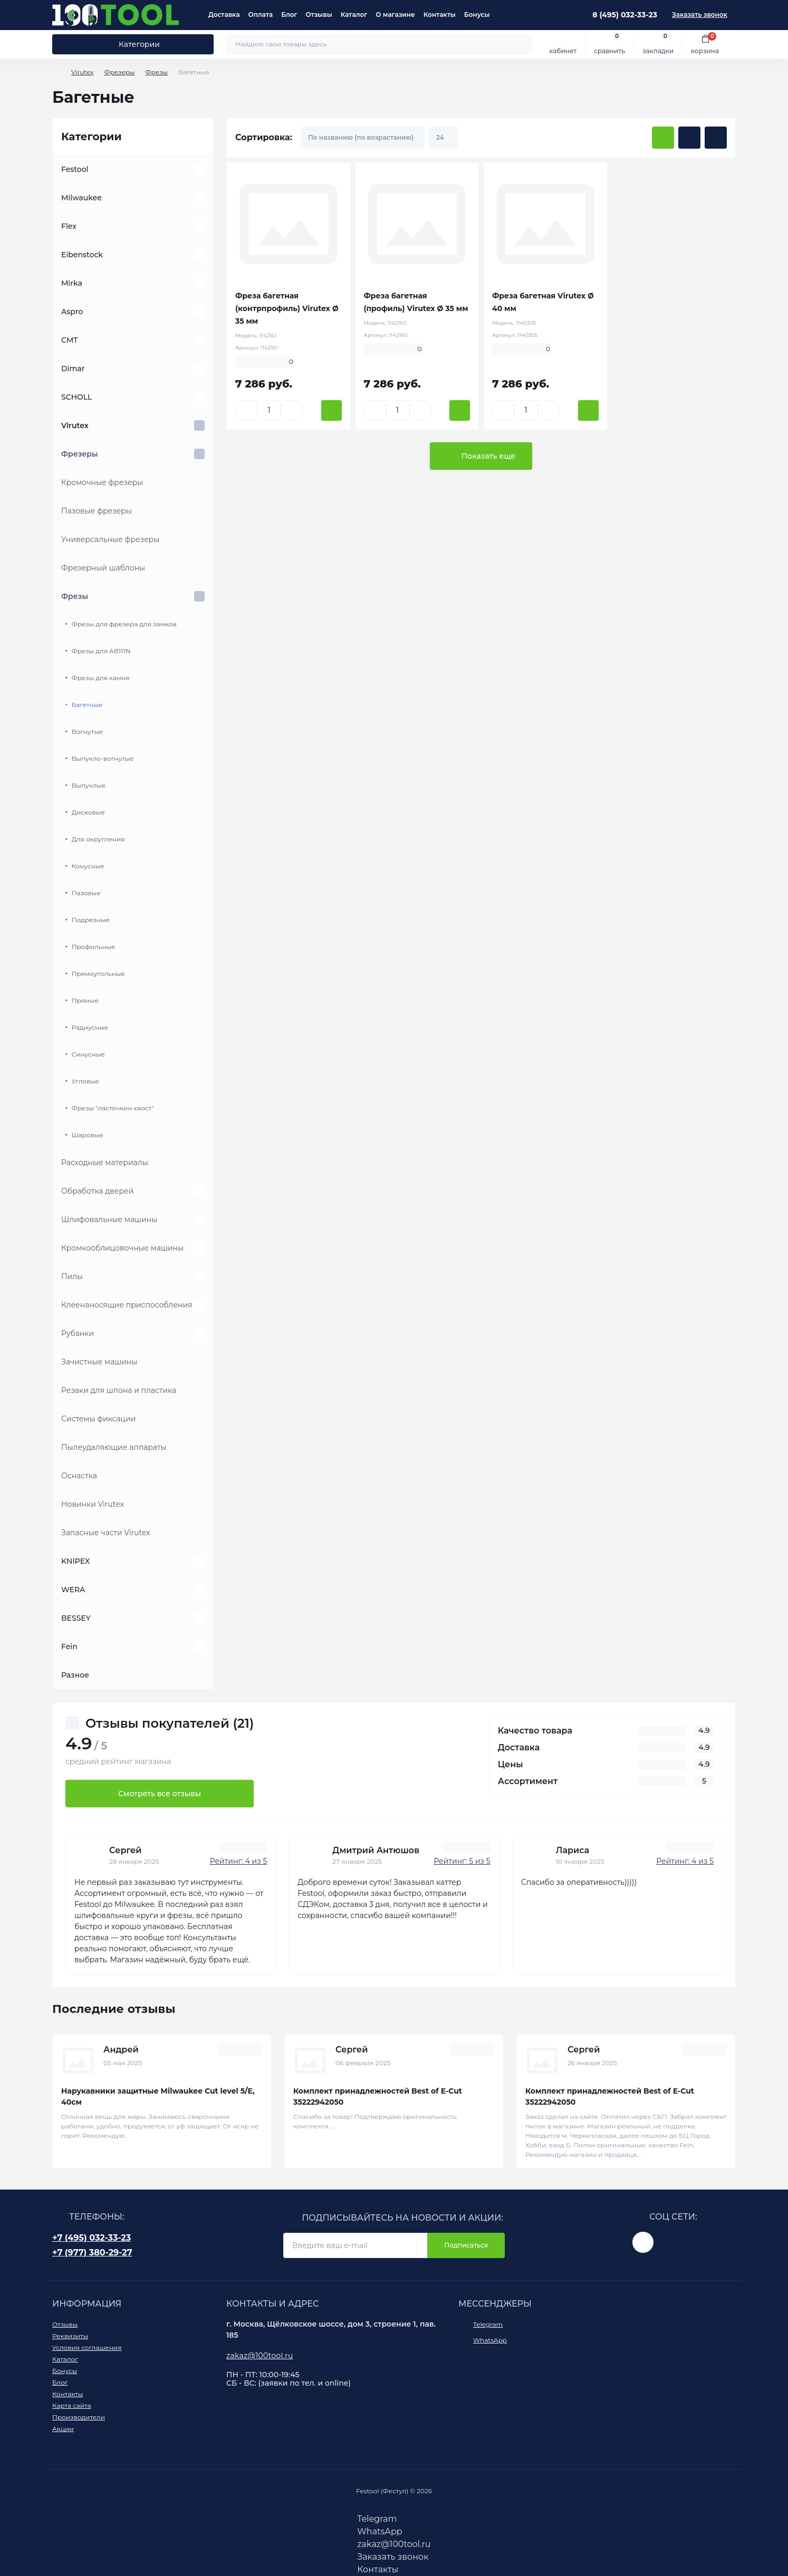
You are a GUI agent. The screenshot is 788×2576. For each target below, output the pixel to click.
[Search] (522, 44)
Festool (74, 169)
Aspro (72, 311)
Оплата (260, 14)
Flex (68, 226)
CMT (69, 340)
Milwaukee (81, 197)
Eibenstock (82, 254)
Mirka (71, 283)
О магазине (395, 14)
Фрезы (157, 72)
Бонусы (477, 14)
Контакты (440, 14)
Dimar (72, 368)
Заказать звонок (699, 14)
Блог (289, 14)
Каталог (354, 14)
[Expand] (199, 169)
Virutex (82, 72)
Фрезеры (119, 72)
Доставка (224, 14)
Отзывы (318, 14)
